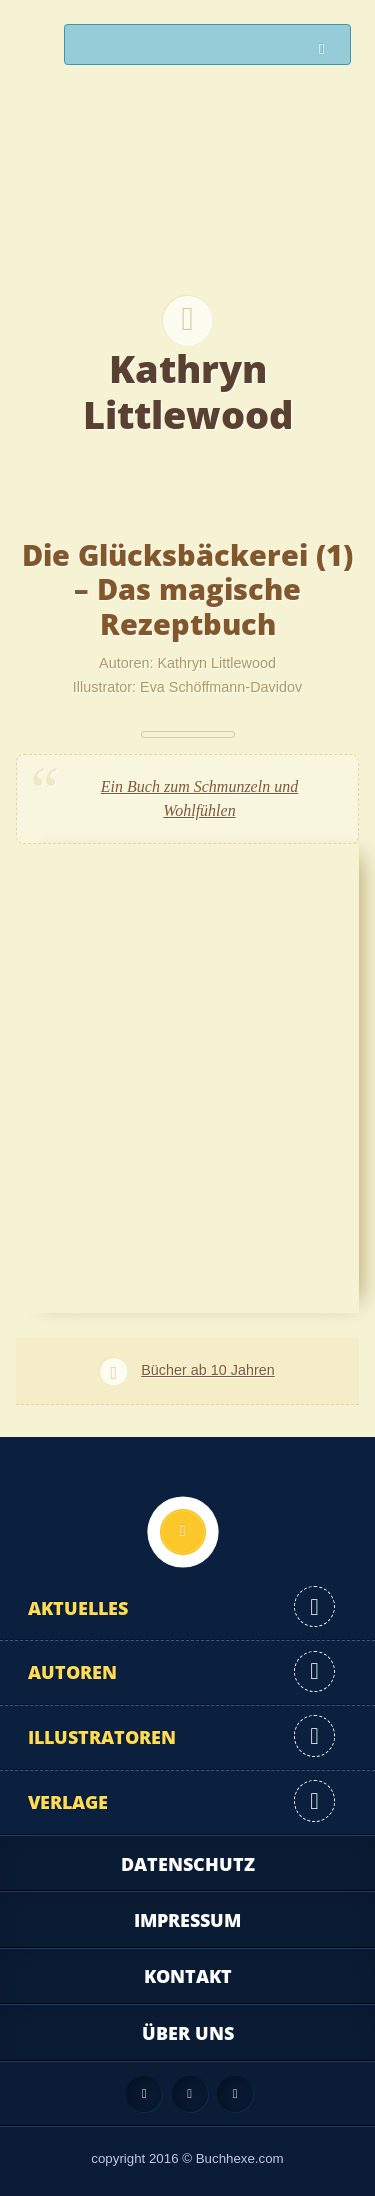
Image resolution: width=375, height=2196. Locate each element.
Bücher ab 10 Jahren (208, 1370)
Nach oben (183, 1532)
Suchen (327, 49)
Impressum (187, 1920)
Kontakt (188, 1976)
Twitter (235, 2094)
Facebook (190, 2094)
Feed (144, 2094)
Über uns (188, 2033)
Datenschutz (188, 1864)
